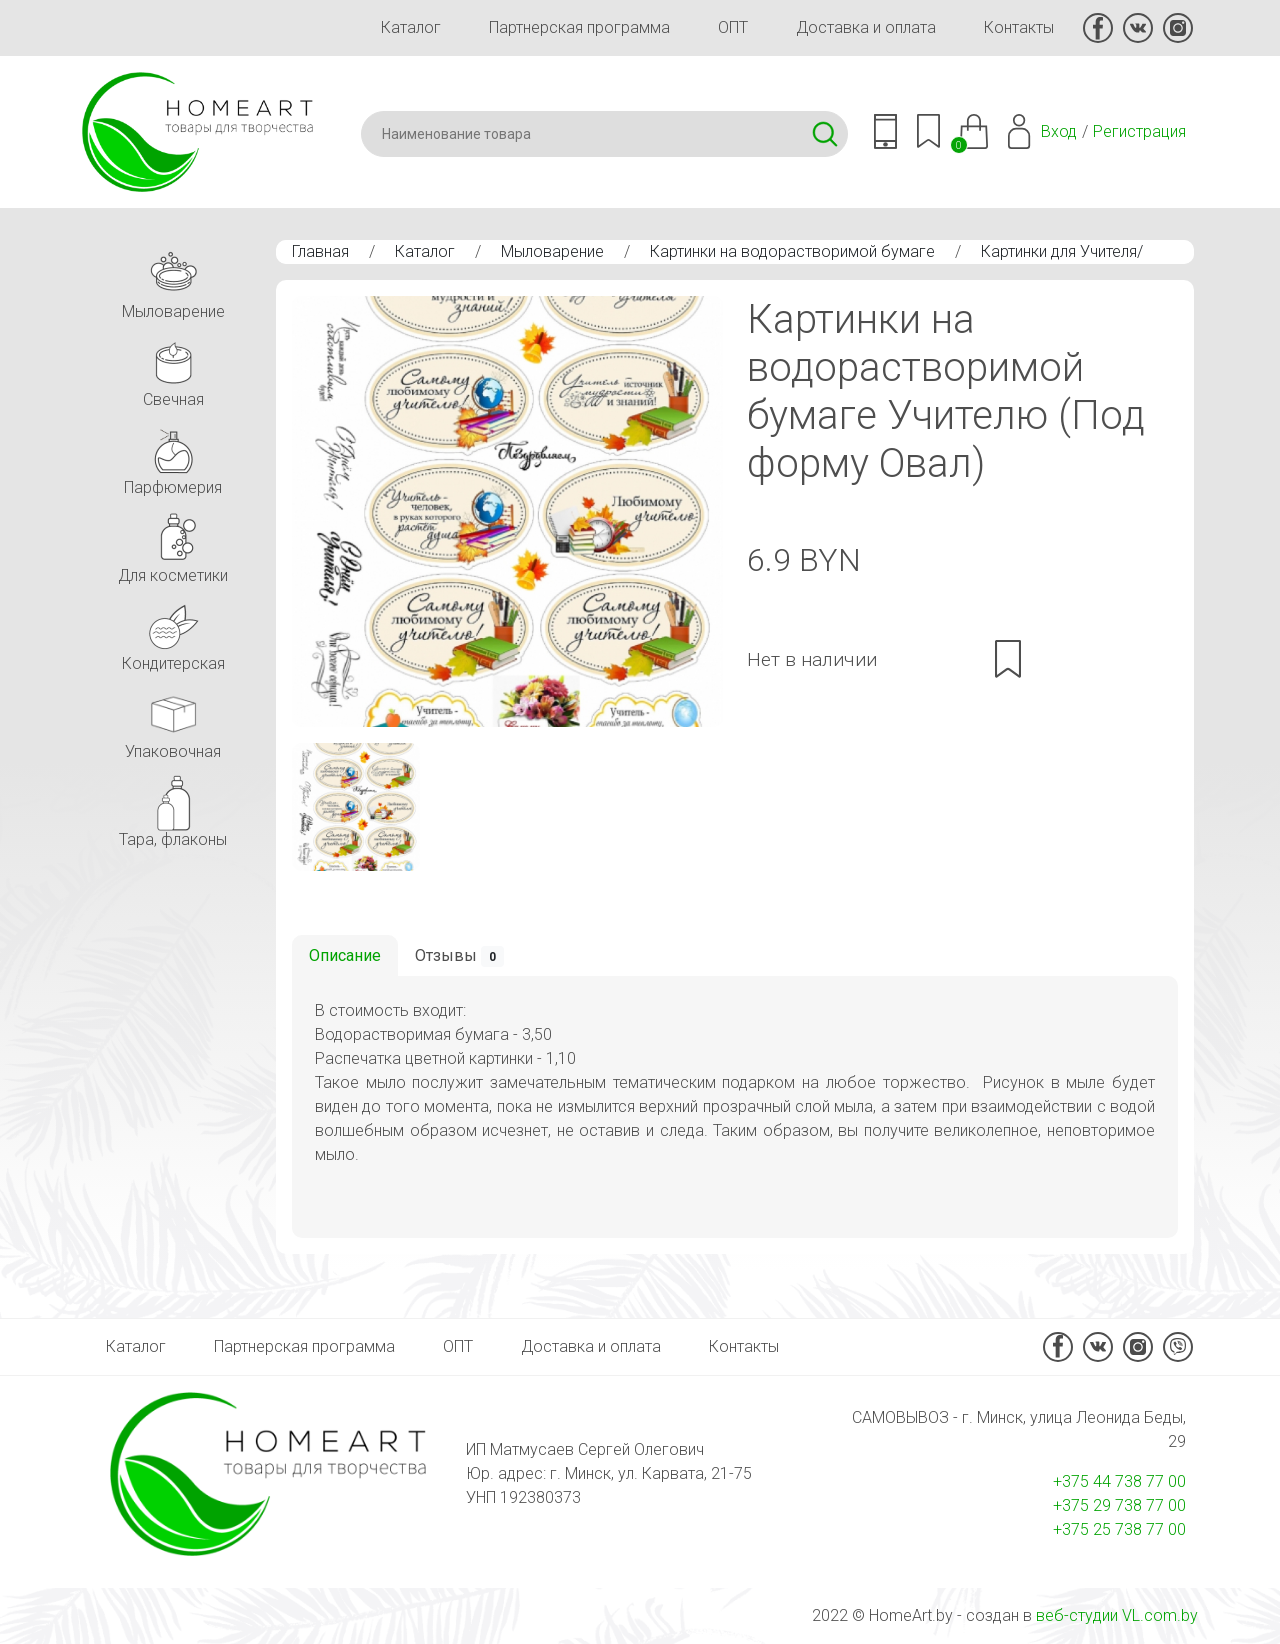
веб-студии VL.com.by (1117, 1615)
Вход (1059, 131)
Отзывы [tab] (459, 956)
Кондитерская (173, 632)
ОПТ (733, 27)
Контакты (1019, 27)
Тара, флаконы (173, 808)
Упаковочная (173, 720)
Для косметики (173, 544)
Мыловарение (552, 251)
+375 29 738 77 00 (1119, 1505)
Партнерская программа (579, 27)
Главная (320, 251)
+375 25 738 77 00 (1119, 1529)
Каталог (411, 27)
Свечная (173, 368)
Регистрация (1139, 131)
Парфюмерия (173, 456)
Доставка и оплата (866, 27)
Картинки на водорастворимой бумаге (792, 251)
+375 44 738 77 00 (1119, 1481)
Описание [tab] (345, 955)
